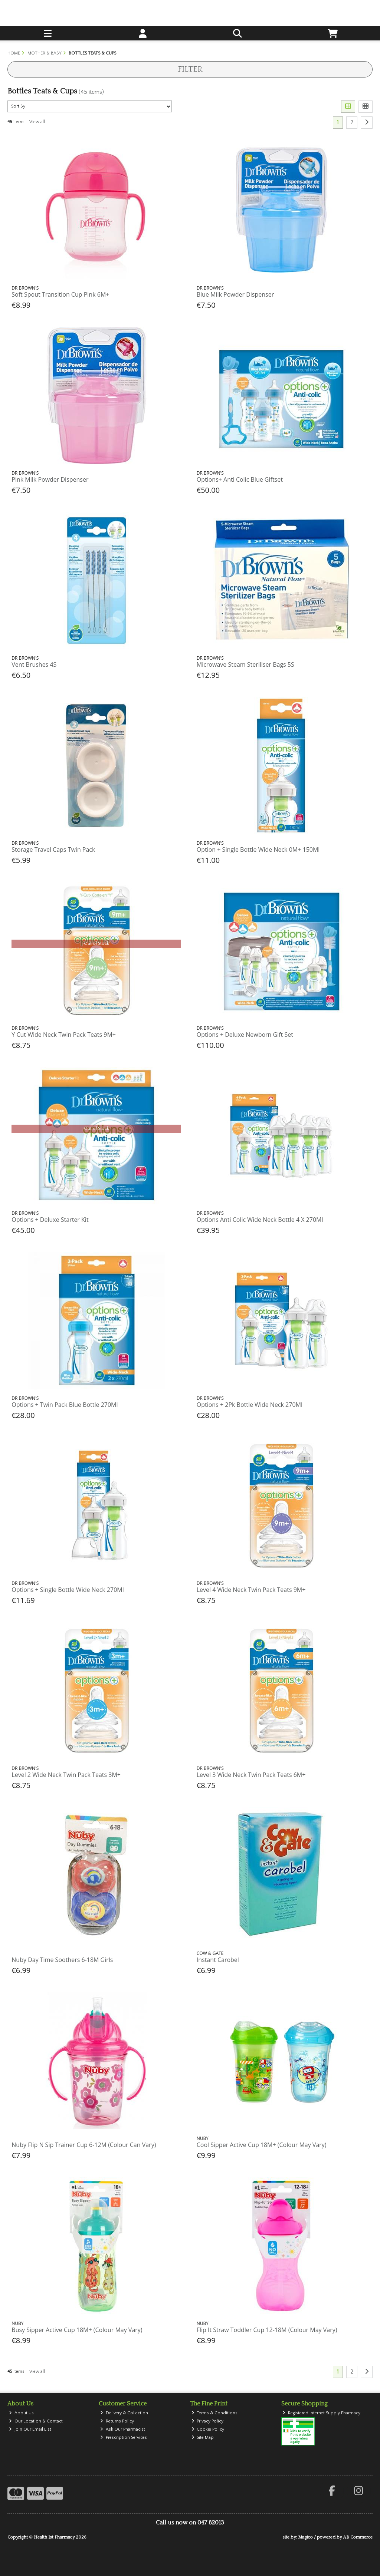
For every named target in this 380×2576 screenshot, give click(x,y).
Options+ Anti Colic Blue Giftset (240, 479)
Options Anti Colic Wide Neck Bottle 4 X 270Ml (260, 1220)
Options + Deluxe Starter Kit (50, 1220)
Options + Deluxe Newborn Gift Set (245, 1034)
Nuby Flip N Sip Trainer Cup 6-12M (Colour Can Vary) (84, 2145)
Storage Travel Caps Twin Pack (53, 849)
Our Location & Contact (36, 2421)
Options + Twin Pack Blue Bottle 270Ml (65, 1405)
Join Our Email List (30, 2429)
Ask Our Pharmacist (122, 2429)
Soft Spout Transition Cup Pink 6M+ (60, 294)
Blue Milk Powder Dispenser (235, 294)
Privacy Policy (207, 2421)
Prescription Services (123, 2437)
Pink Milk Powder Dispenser (50, 479)
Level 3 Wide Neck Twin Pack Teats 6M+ (251, 1775)
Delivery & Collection (124, 2413)
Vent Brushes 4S (34, 664)
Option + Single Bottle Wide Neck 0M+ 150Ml (258, 849)
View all (37, 121)
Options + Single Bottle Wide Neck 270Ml (68, 1590)
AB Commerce (358, 2537)
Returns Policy (117, 2421)
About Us (21, 2413)
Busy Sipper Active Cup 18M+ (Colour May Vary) (77, 2330)
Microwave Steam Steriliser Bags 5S (245, 664)
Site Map (202, 2437)
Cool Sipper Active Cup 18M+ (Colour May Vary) (262, 2145)
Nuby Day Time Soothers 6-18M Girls (62, 1960)
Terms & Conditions (214, 2413)
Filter (190, 69)
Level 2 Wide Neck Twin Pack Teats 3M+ (66, 1775)
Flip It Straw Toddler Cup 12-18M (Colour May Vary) (267, 2330)
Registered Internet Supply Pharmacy (321, 2413)
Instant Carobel (218, 1960)
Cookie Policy (208, 2429)
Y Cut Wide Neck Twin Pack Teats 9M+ (64, 1034)
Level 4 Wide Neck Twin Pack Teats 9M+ (251, 1590)
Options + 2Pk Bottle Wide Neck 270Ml (249, 1405)
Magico (305, 2537)
